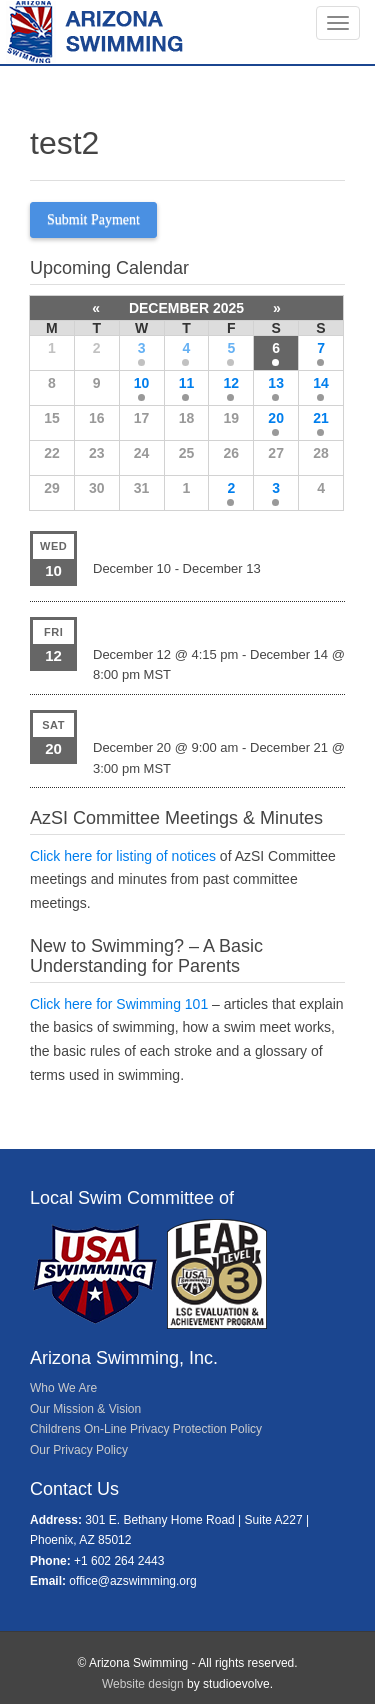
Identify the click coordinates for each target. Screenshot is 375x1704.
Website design (143, 1684)
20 (276, 418)
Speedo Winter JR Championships (207, 540)
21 (321, 418)
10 (142, 383)
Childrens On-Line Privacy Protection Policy (146, 1429)
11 (187, 383)
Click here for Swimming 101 (119, 1004)
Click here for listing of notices (123, 856)
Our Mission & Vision (85, 1409)
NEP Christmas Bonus (167, 719)
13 (276, 383)
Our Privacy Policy (79, 1450)
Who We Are (63, 1388)
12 (232, 383)
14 (321, 383)
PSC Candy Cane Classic (176, 626)
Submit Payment (93, 219)
